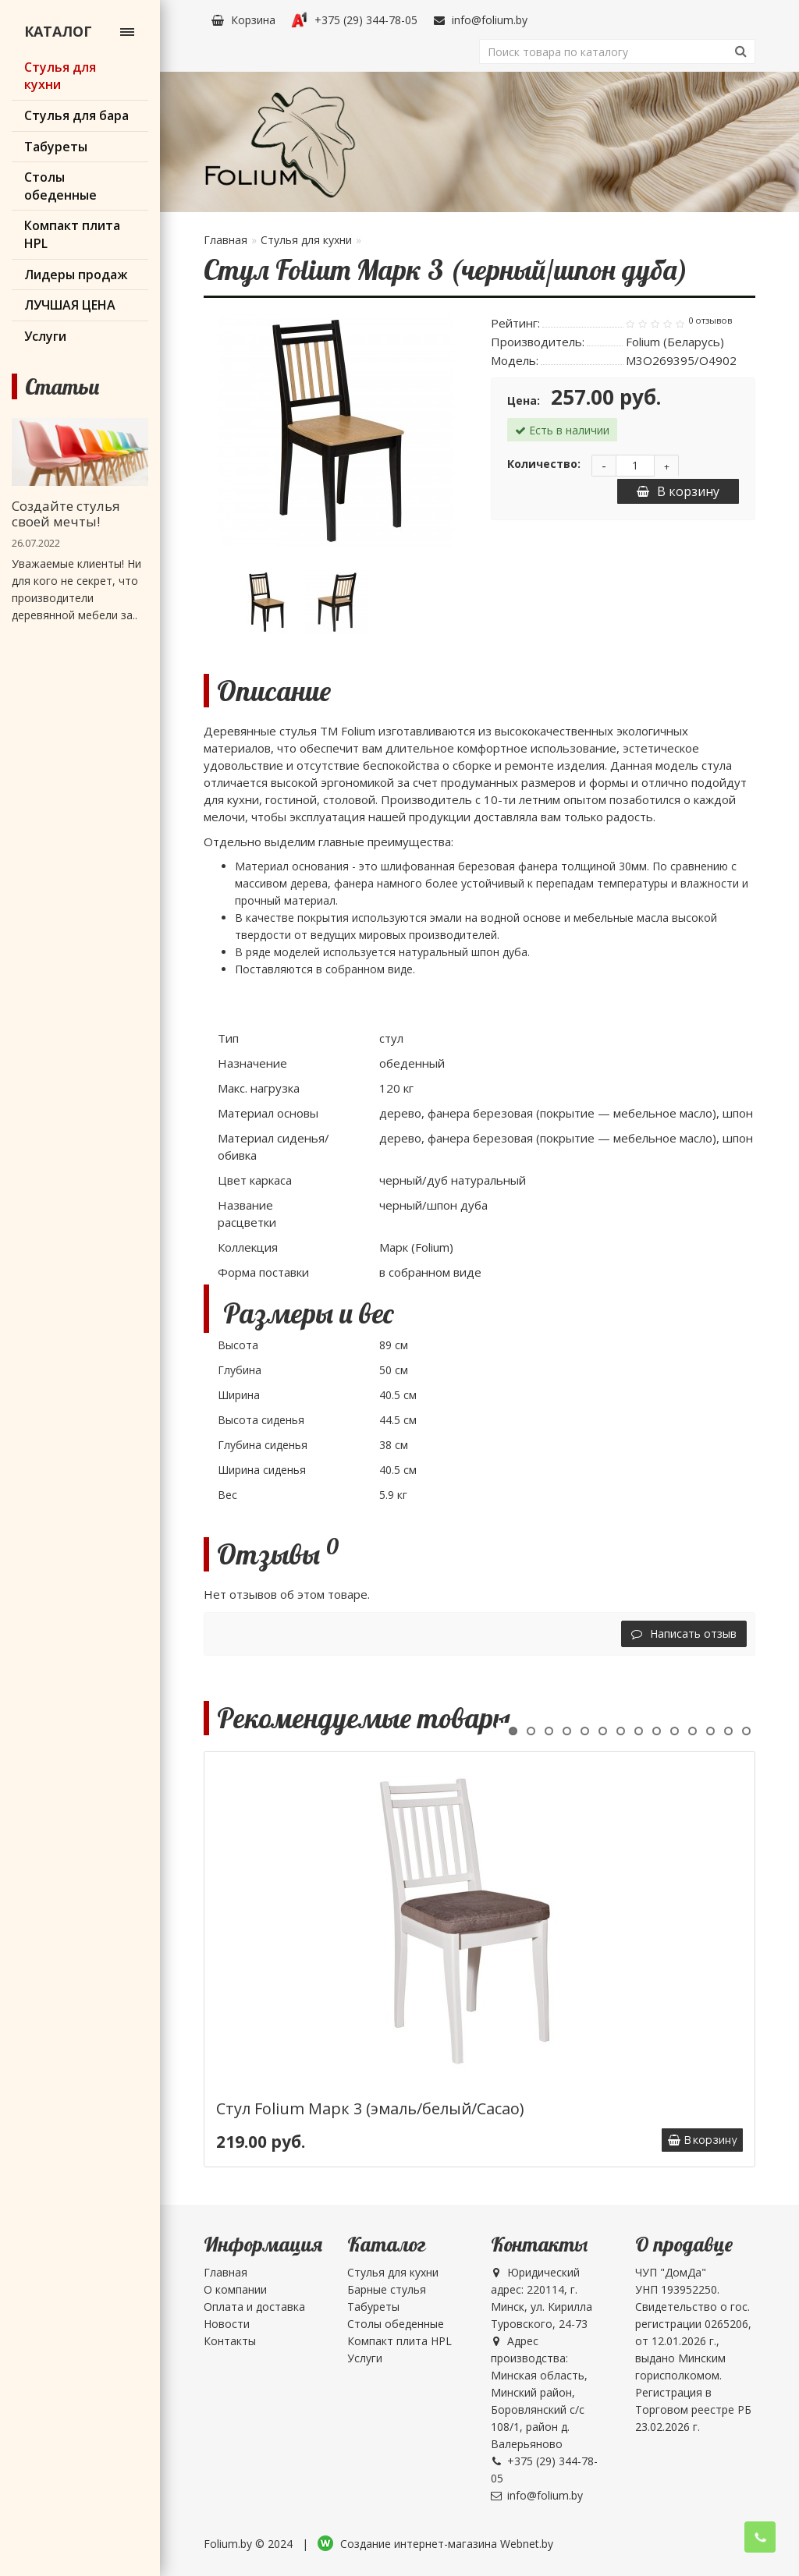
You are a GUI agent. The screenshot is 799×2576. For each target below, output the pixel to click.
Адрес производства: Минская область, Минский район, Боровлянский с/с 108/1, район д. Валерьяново (539, 2392)
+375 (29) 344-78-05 (354, 20)
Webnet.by (526, 2543)
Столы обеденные (395, 2323)
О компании (235, 2289)
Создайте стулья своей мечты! (66, 513)
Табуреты (373, 2306)
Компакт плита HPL (399, 2340)
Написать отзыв (684, 1633)
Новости (227, 2323)
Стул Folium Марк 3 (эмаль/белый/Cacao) (370, 2108)
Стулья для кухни (306, 239)
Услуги (364, 2358)
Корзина (243, 19)
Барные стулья (386, 2289)
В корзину (678, 491)
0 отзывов (710, 320)
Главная (225, 239)
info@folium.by (480, 19)
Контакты (230, 2340)
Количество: (544, 463)
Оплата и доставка (254, 2306)
